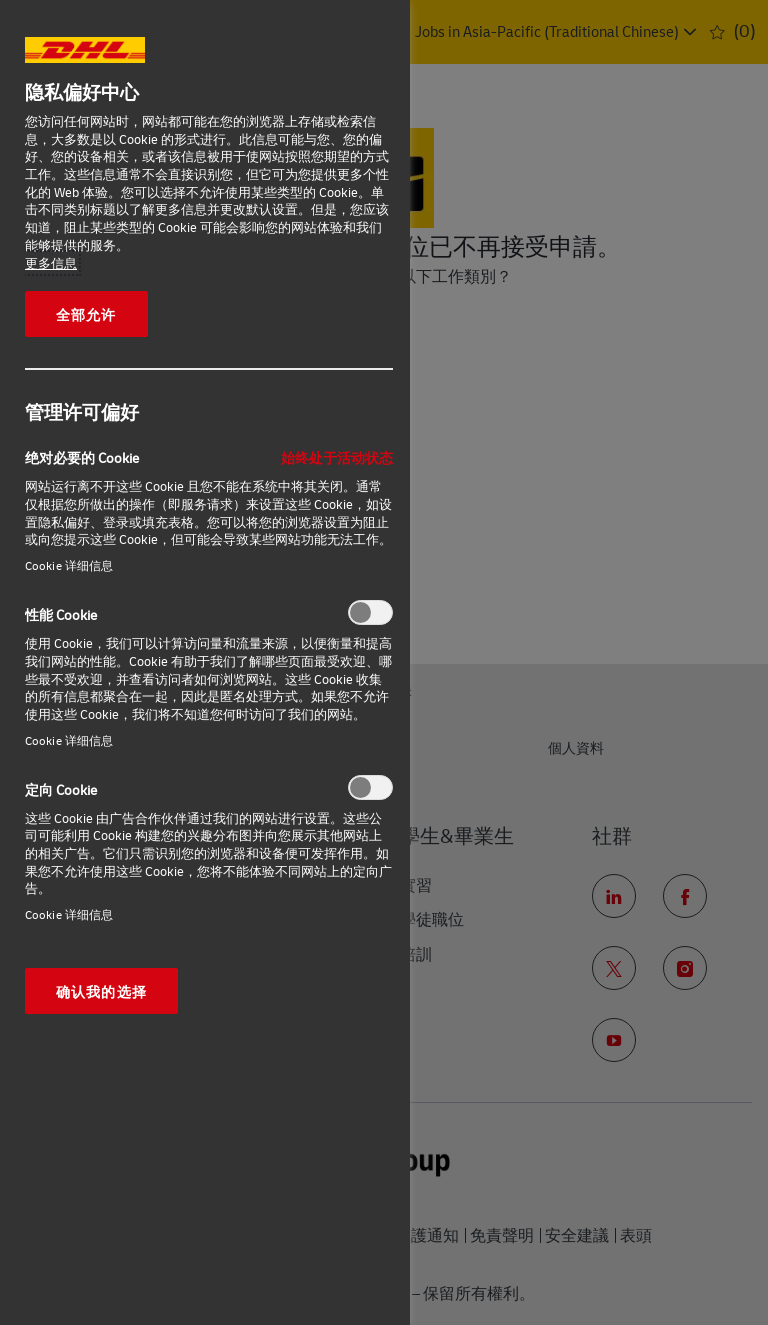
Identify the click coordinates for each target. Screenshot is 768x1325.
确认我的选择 (101, 991)
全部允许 (86, 314)
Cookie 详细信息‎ (69, 565)
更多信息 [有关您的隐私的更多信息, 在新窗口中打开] (51, 263)
